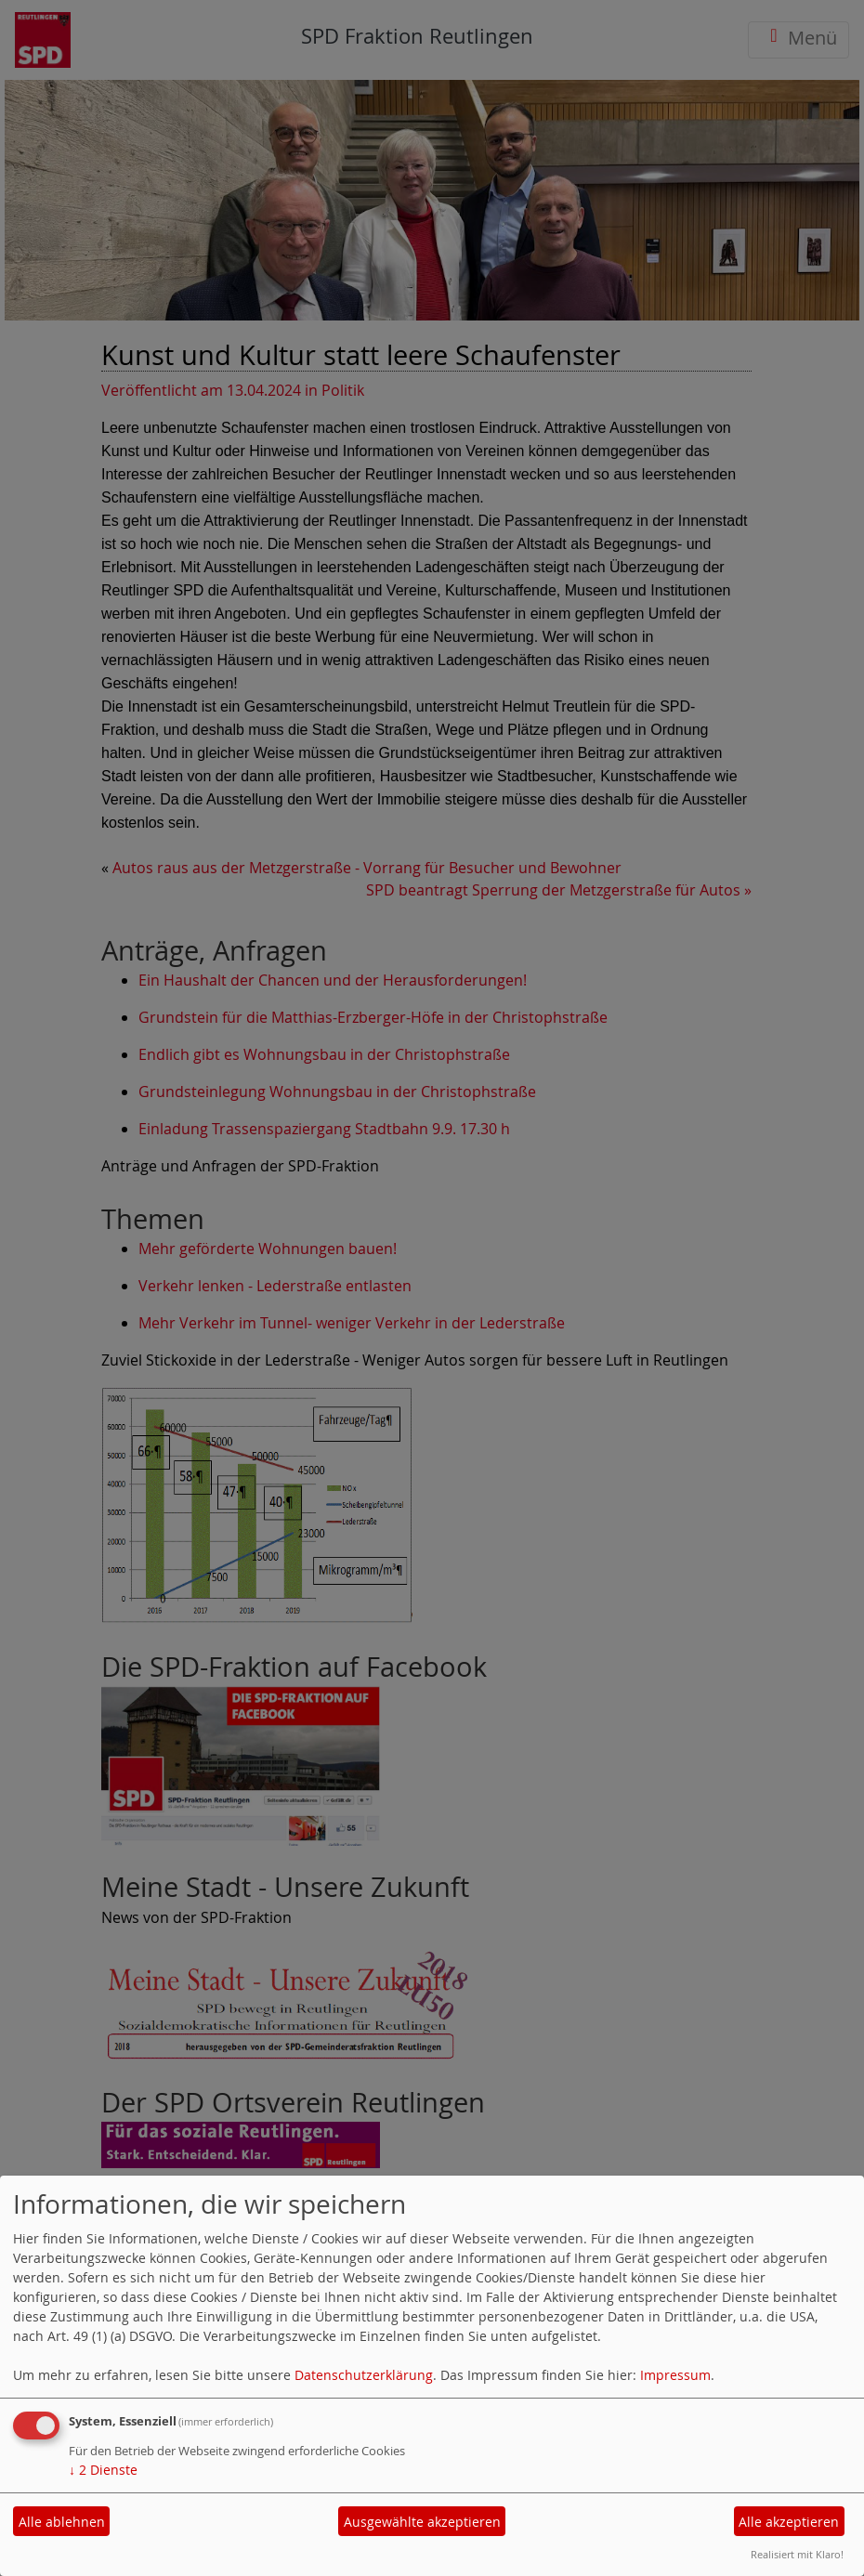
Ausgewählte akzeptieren (422, 2521)
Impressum (675, 2375)
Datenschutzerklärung (364, 2375)
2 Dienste (103, 2469)
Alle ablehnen (62, 2521)
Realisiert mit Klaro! (797, 2554)
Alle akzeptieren (789, 2521)
